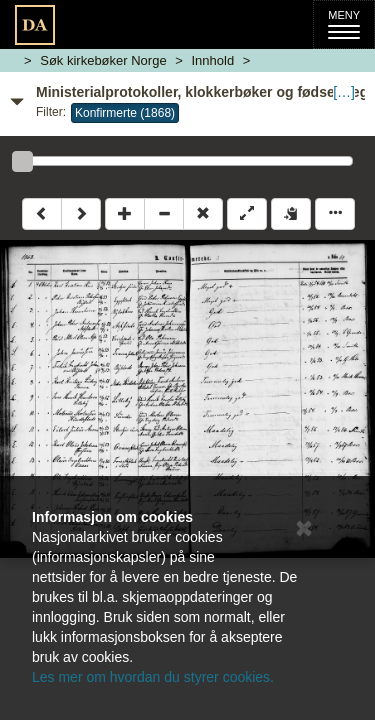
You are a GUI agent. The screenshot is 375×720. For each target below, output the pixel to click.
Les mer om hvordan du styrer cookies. (153, 677)
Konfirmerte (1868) (125, 113)
